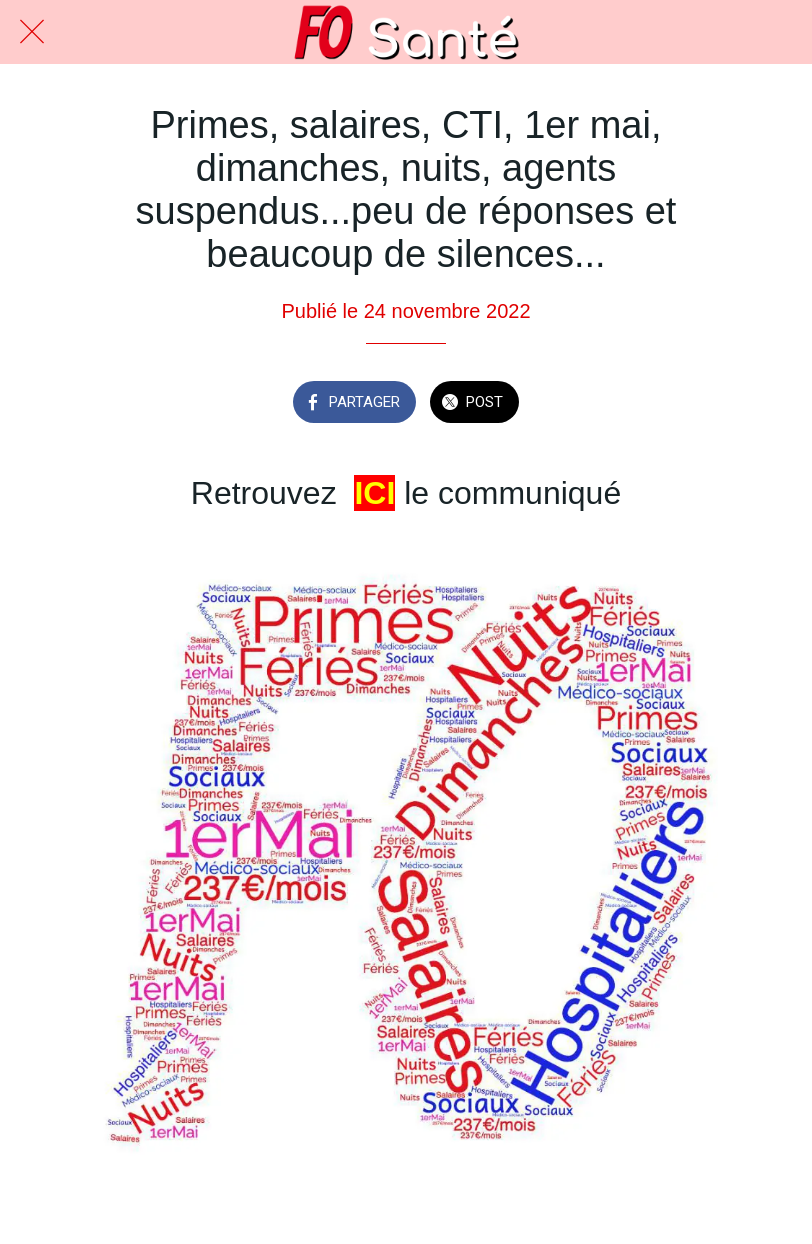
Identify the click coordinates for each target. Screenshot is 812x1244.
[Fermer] (32, 32)
